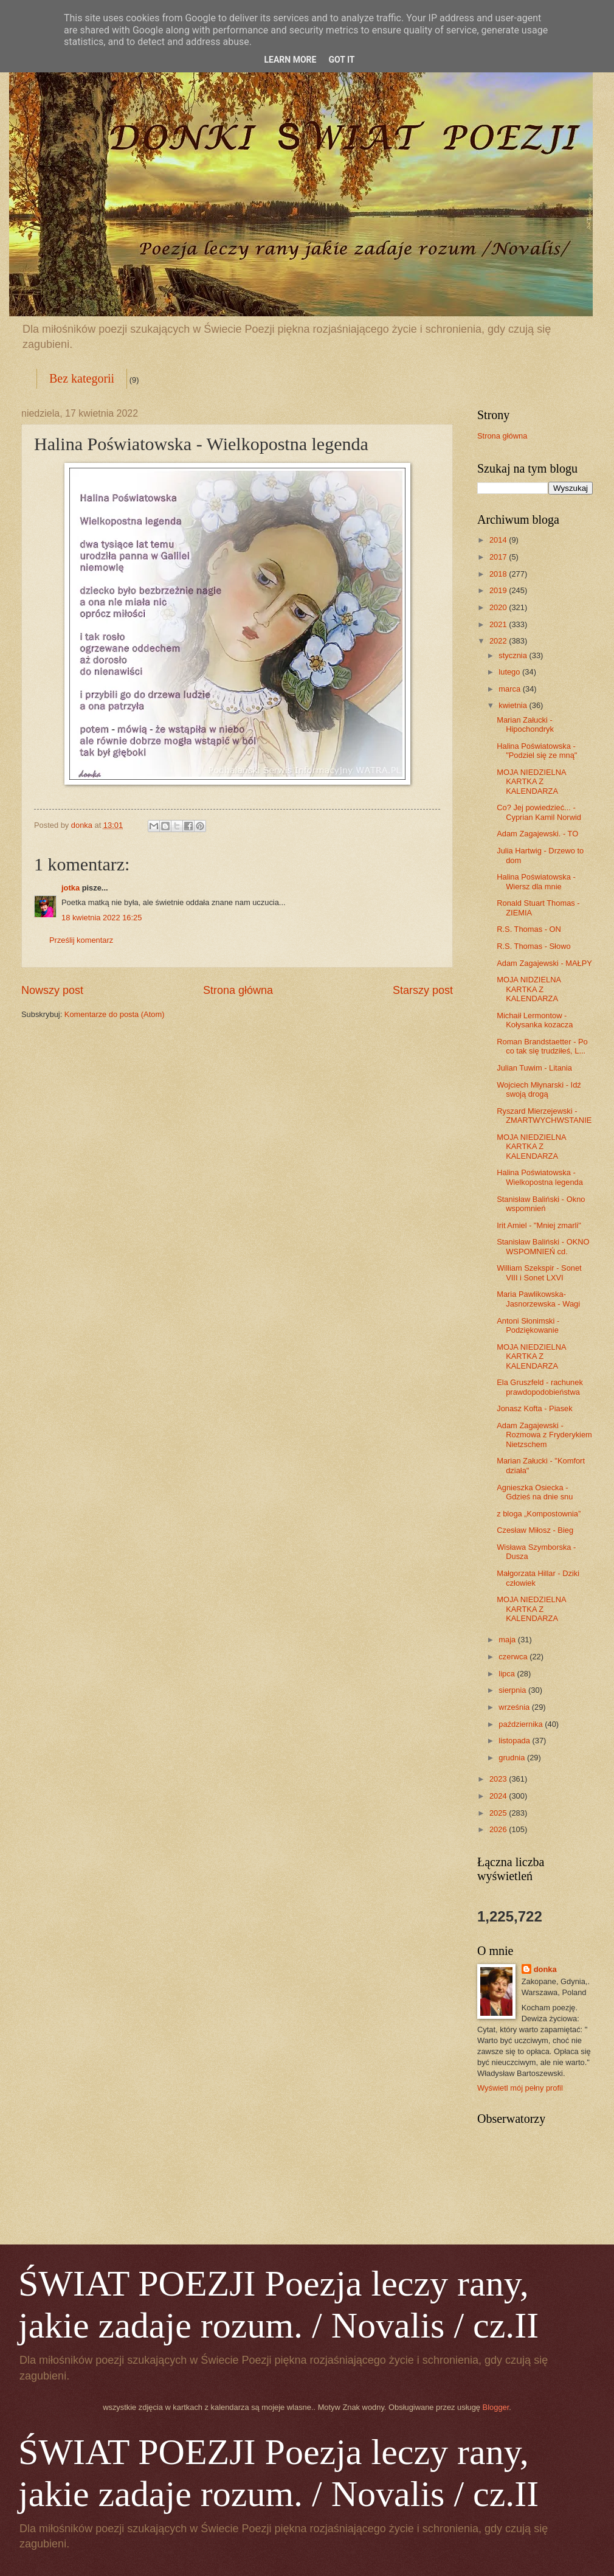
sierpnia (513, 1690)
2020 (499, 607)
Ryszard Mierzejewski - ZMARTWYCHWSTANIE (544, 1115)
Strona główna (238, 990)
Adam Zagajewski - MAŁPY (544, 963)
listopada (515, 1740)
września (514, 1707)
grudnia (512, 1757)
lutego (510, 671)
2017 (499, 556)
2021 (499, 624)
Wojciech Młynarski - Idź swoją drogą (539, 1089)
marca (510, 688)
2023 (499, 1778)
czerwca (513, 1656)
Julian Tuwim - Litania (534, 1067)
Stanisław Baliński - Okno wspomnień (541, 1204)
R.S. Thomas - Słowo (533, 946)
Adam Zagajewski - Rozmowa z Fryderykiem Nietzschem (544, 1435)
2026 (499, 1829)
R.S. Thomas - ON (529, 929)
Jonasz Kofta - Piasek (535, 1408)
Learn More (290, 59)
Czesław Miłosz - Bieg (535, 1530)
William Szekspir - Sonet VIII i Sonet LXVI (539, 1272)
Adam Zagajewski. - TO (537, 833)
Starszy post (423, 990)
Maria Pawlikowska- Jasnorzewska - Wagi (538, 1299)
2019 (499, 590)
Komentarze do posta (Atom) (114, 1014)
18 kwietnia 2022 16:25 (101, 917)
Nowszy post (52, 990)
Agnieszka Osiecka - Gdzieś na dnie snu (535, 1492)
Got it (341, 59)
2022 (499, 640)
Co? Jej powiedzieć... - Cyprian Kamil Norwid (539, 812)
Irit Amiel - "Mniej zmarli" (539, 1225)
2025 (499, 1812)
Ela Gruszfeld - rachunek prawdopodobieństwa (540, 1387)
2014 (499, 539)
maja (507, 1639)
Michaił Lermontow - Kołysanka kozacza (535, 1020)
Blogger (496, 2407)
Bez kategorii (81, 378)
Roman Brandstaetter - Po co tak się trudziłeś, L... (542, 1046)
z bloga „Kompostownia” (539, 1513)
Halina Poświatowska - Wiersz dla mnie (536, 881)
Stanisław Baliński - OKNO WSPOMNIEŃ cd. (543, 1246)
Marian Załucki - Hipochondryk (525, 724)
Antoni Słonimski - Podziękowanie (528, 1325)
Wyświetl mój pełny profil (520, 2087)
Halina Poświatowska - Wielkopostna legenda (540, 1177)
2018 (499, 573)
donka (545, 1969)
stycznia (513, 655)
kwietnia (513, 705)
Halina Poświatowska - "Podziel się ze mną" (537, 750)
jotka (70, 887)
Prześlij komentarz (81, 940)
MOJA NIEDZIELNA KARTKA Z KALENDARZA (531, 782)
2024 (499, 1795)
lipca (507, 1673)
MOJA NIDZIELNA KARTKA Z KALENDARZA (529, 989)
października (521, 1724)
